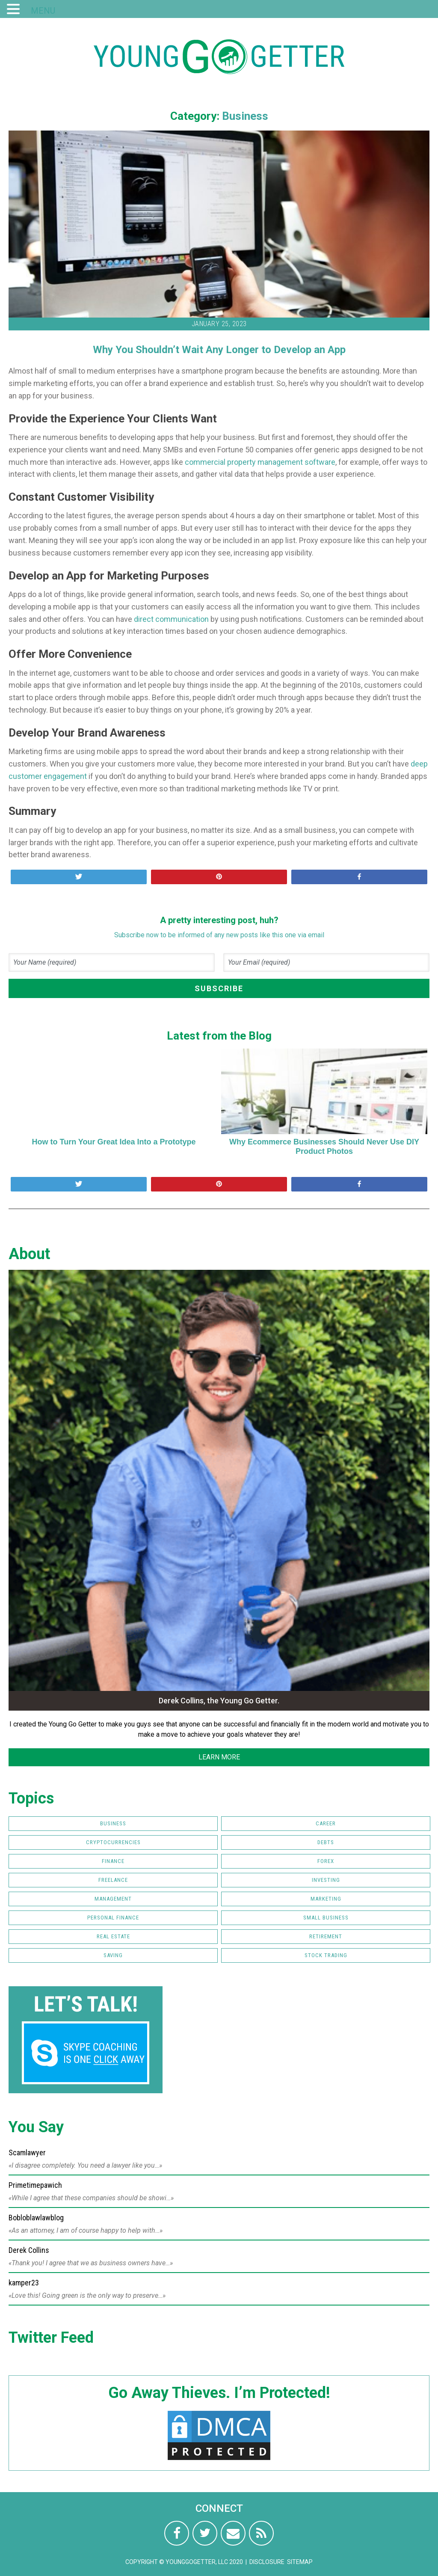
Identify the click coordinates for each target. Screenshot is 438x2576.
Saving (113, 1955)
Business (245, 116)
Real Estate (113, 1936)
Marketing (326, 1899)
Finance (113, 1861)
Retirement (325, 1936)
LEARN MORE (219, 1757)
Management (113, 1899)
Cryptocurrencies (113, 1842)
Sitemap (300, 2561)
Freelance (113, 1880)
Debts (325, 1842)
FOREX (325, 1861)
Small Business (326, 1917)
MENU (43, 11)
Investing (326, 1880)
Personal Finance (113, 1917)
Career (326, 1823)
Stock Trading (326, 1955)
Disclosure (266, 2561)
